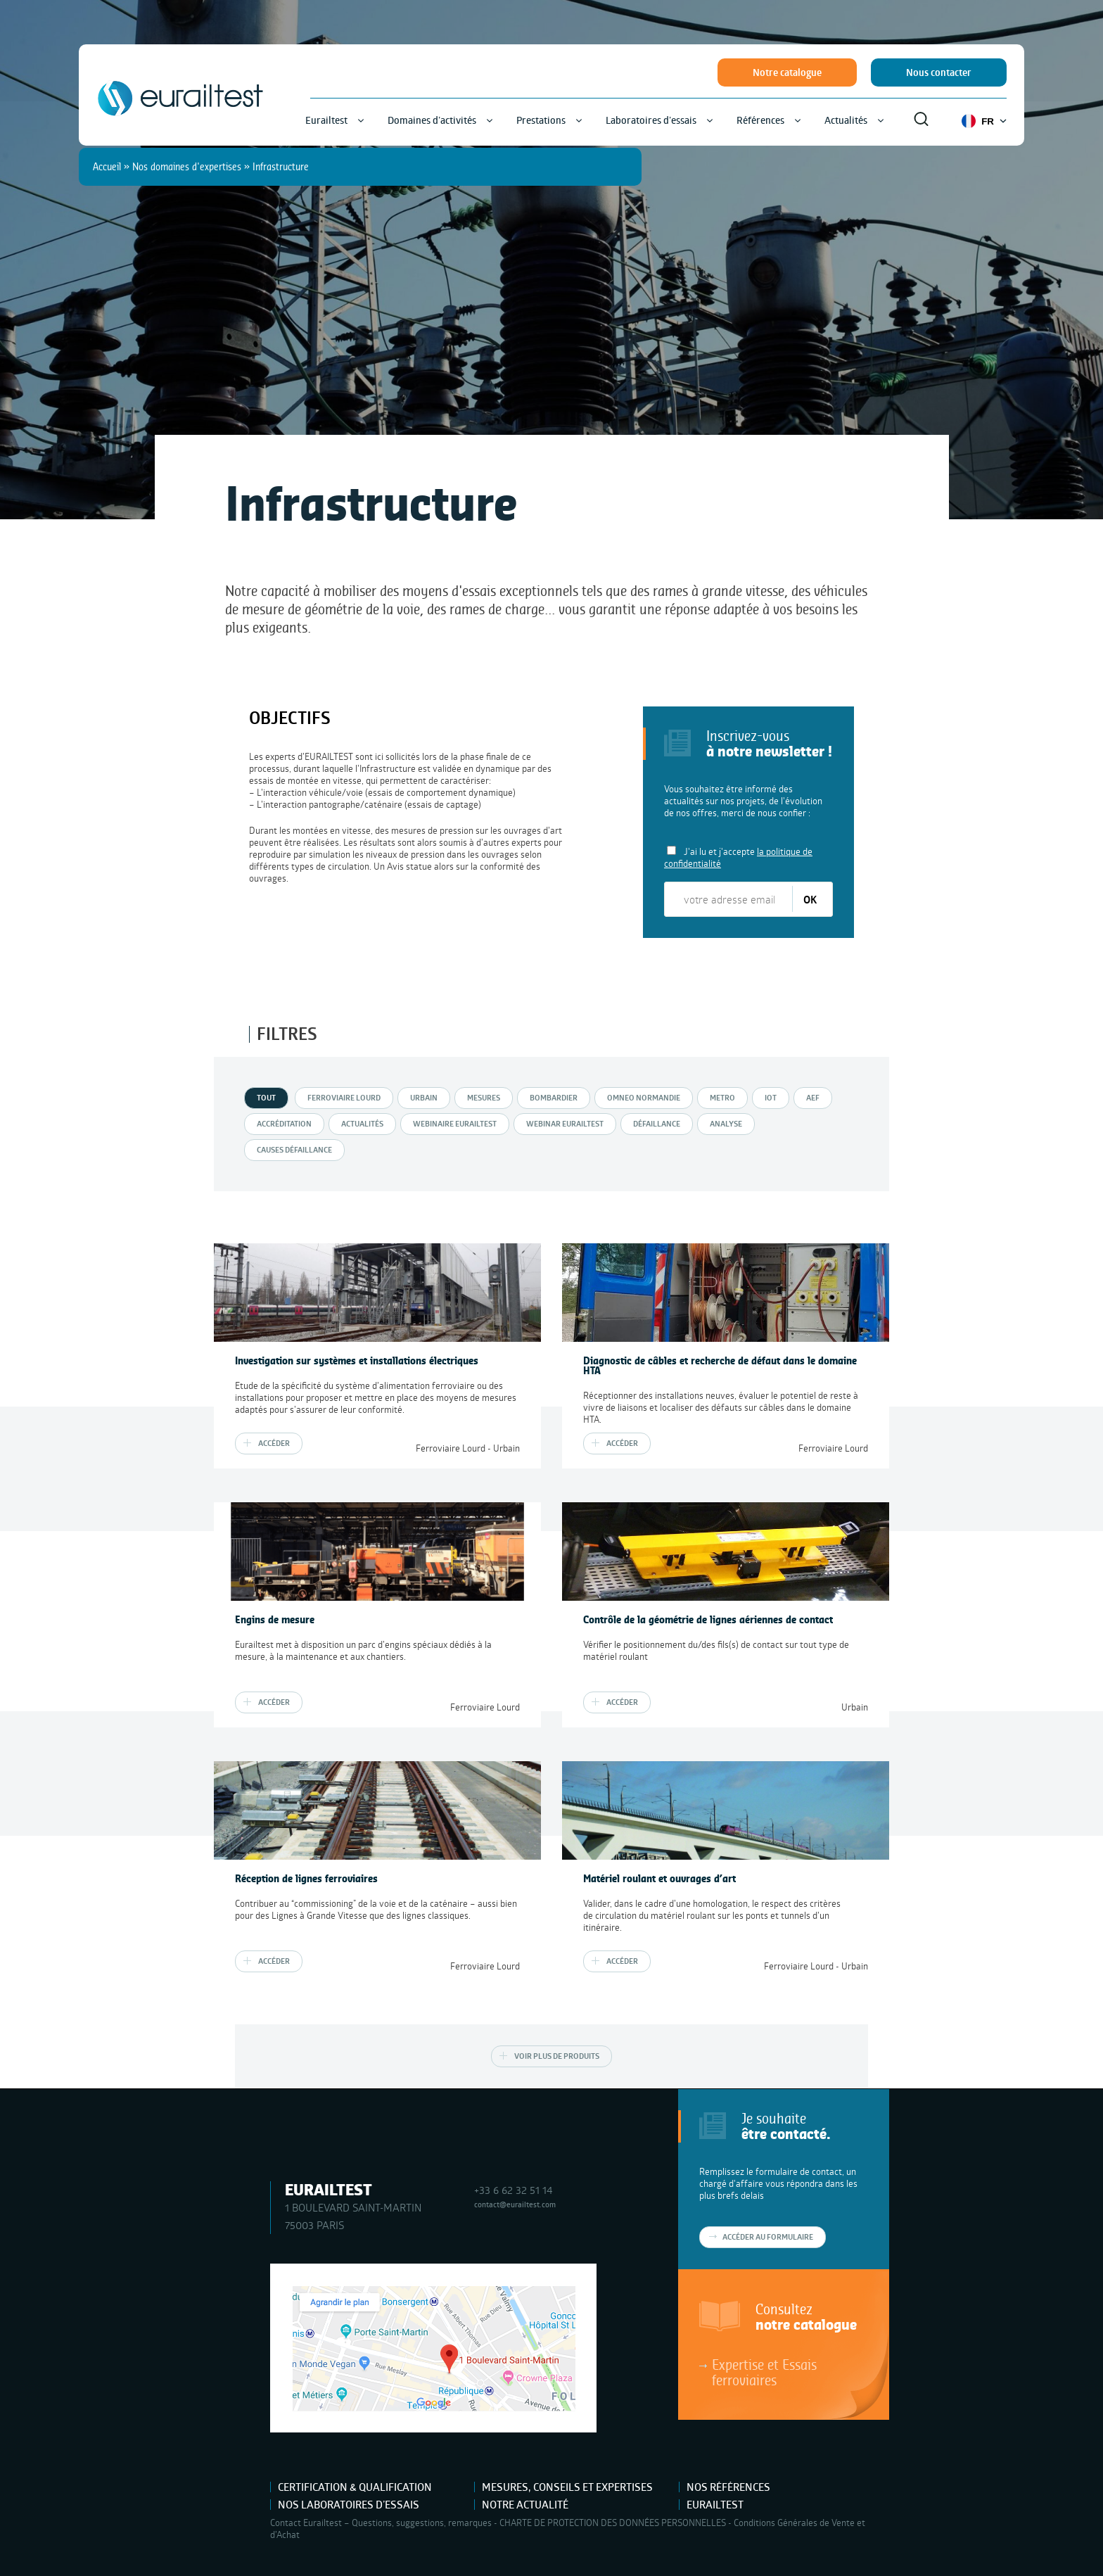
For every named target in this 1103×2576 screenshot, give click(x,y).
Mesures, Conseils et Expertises (567, 2487)
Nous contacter (938, 72)
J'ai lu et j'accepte (738, 857)
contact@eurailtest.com (515, 2204)
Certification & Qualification (355, 2487)
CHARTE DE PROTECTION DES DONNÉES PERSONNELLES (612, 2522)
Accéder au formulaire (767, 2236)
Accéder (274, 1443)
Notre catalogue (787, 72)
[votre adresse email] (729, 899)
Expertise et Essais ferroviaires (764, 2371)
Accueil (107, 166)
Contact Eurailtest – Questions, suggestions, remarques (381, 2522)
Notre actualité (525, 2504)
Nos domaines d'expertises (186, 166)
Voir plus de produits (556, 2056)
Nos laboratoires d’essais (348, 2504)
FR (984, 121)
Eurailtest (715, 2504)
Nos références (728, 2487)
